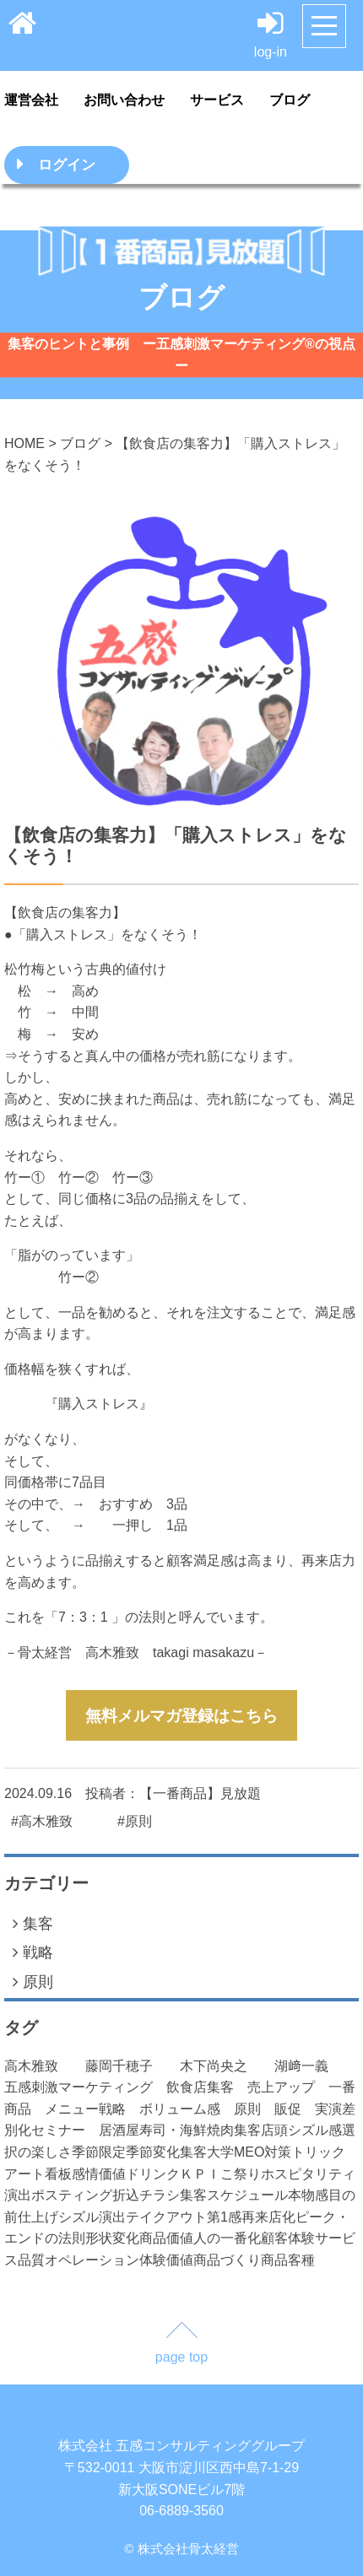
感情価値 (99, 2174)
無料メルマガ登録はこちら (181, 1716)
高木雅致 (44, 2066)
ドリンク (153, 2174)
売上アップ (287, 2087)
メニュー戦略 (92, 2109)
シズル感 (315, 2130)
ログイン (66, 164)
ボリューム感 (186, 2109)
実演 (328, 2109)
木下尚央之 (227, 2066)
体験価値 (166, 2260)
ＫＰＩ (200, 2174)
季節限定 (99, 2152)
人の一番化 (227, 2238)
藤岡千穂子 (132, 2066)
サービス (217, 100)
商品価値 (166, 2238)
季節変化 (153, 2152)
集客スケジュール (234, 2195)
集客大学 (207, 2152)
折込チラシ (146, 2195)
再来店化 (268, 2217)
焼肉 (220, 2130)
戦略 (33, 1952)
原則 (33, 1981)
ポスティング (71, 2195)
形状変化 (112, 2238)
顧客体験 (288, 2238)
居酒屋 (119, 2130)
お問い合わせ (124, 100)
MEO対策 (262, 2152)
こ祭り (240, 2174)
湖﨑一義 (314, 2066)
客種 (301, 2260)
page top (181, 2357)
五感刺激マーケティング (85, 2087)
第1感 (224, 2217)
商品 (274, 2260)
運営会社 (31, 100)
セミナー (65, 2130)
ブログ (289, 100)
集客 (33, 1923)
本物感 (308, 2195)
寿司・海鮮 (173, 2130)
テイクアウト (166, 2217)
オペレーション (92, 2260)
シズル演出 (92, 2217)
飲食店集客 (206, 2087)
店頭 (274, 2130)
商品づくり (227, 2260)
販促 (294, 2109)
